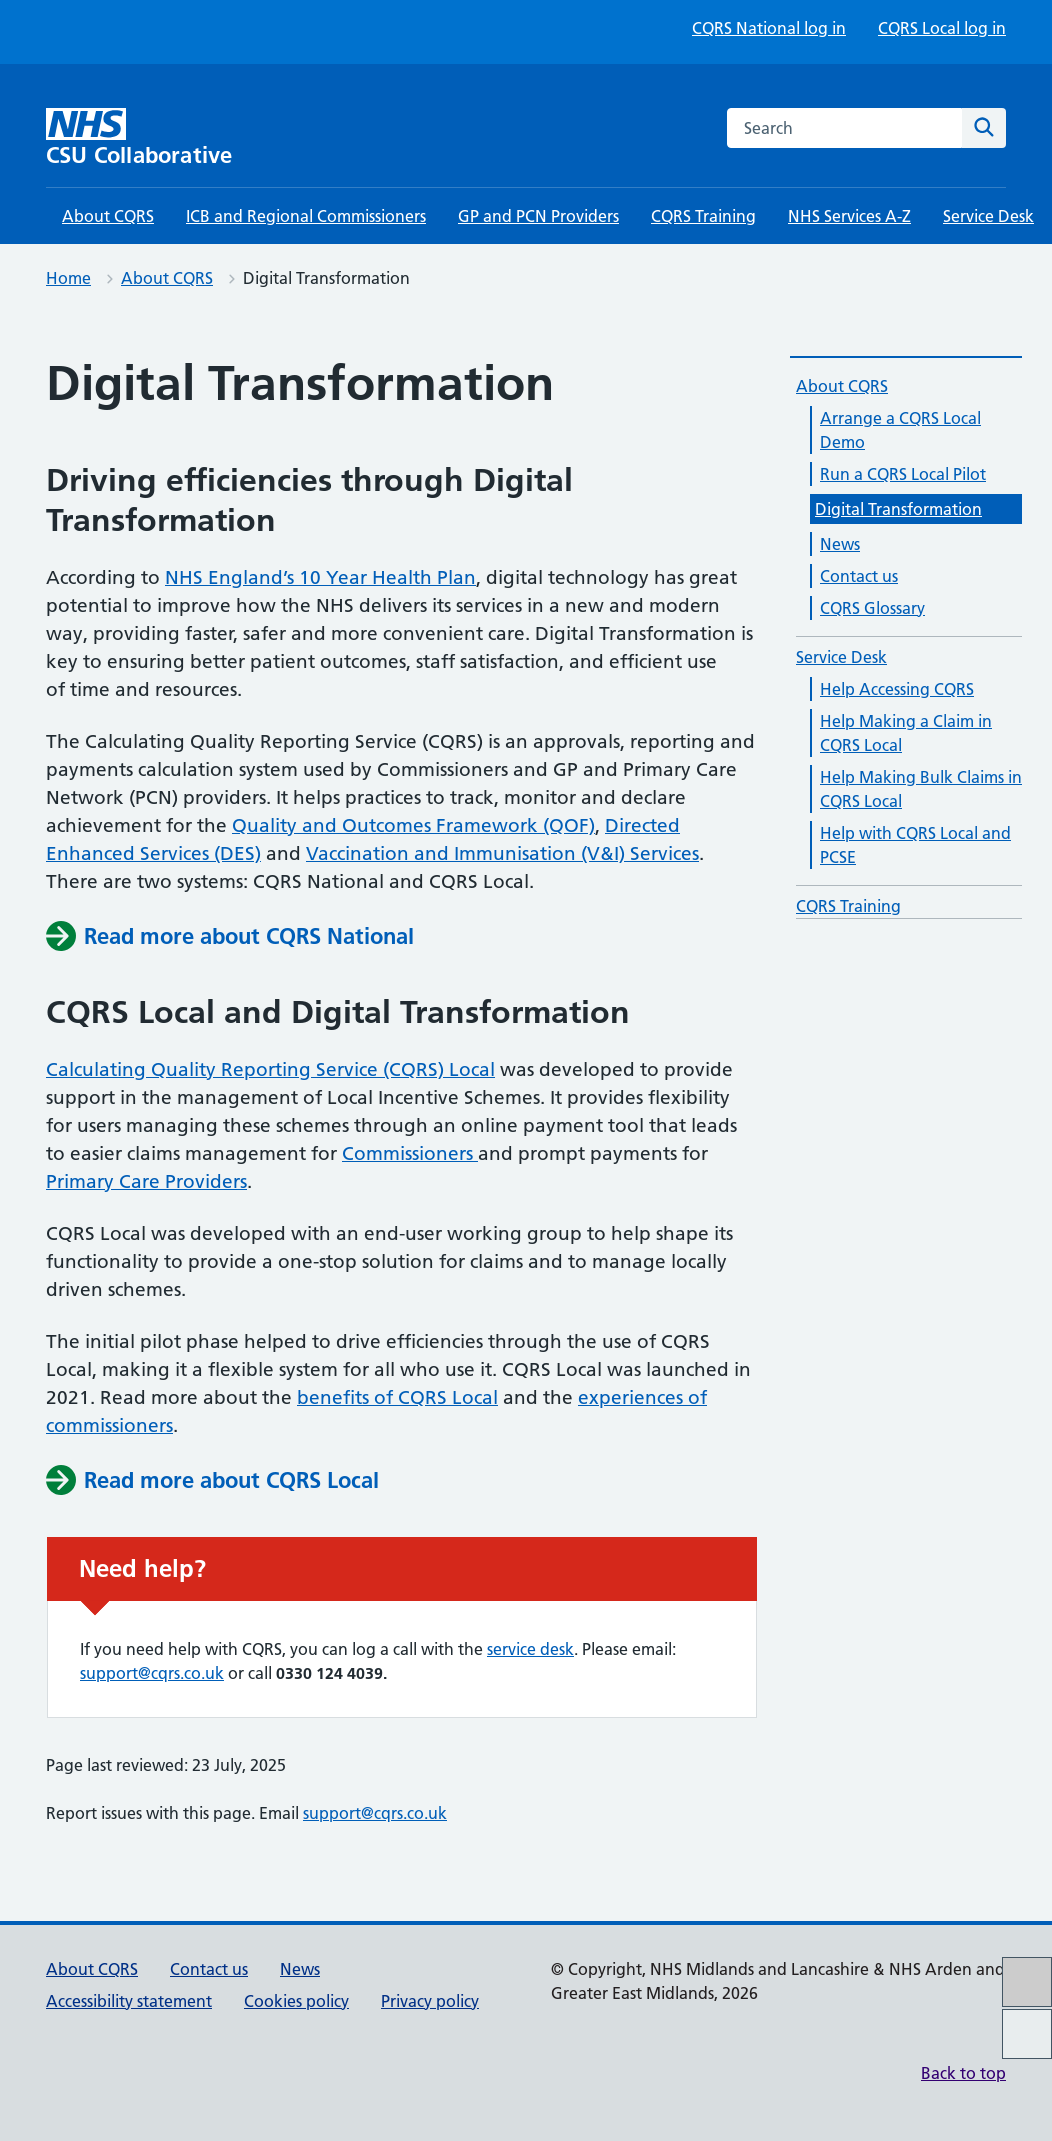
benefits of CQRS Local (397, 1397)
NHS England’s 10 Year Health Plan (320, 577)
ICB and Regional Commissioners (306, 216)
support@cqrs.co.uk (152, 1673)
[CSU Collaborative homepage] (161, 137)
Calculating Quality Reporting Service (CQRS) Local (270, 1069)
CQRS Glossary (872, 608)
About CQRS (108, 216)
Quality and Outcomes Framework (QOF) (413, 825)
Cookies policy (296, 2001)
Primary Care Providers (146, 1181)
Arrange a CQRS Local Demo (900, 430)
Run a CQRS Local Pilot (903, 474)
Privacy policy (430, 2001)
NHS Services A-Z (849, 216)
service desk (530, 1649)
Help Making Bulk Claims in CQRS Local (921, 789)
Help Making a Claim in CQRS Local (906, 733)
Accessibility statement (129, 2001)
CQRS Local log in (942, 28)
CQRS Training (703, 216)
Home (68, 278)
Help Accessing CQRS (897, 689)
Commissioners (410, 1153)
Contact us (859, 576)
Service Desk (988, 216)
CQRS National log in (769, 28)
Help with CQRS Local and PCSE (915, 845)
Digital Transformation (898, 509)
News (840, 544)
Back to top (963, 2073)
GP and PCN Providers (538, 216)
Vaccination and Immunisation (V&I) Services (502, 853)
